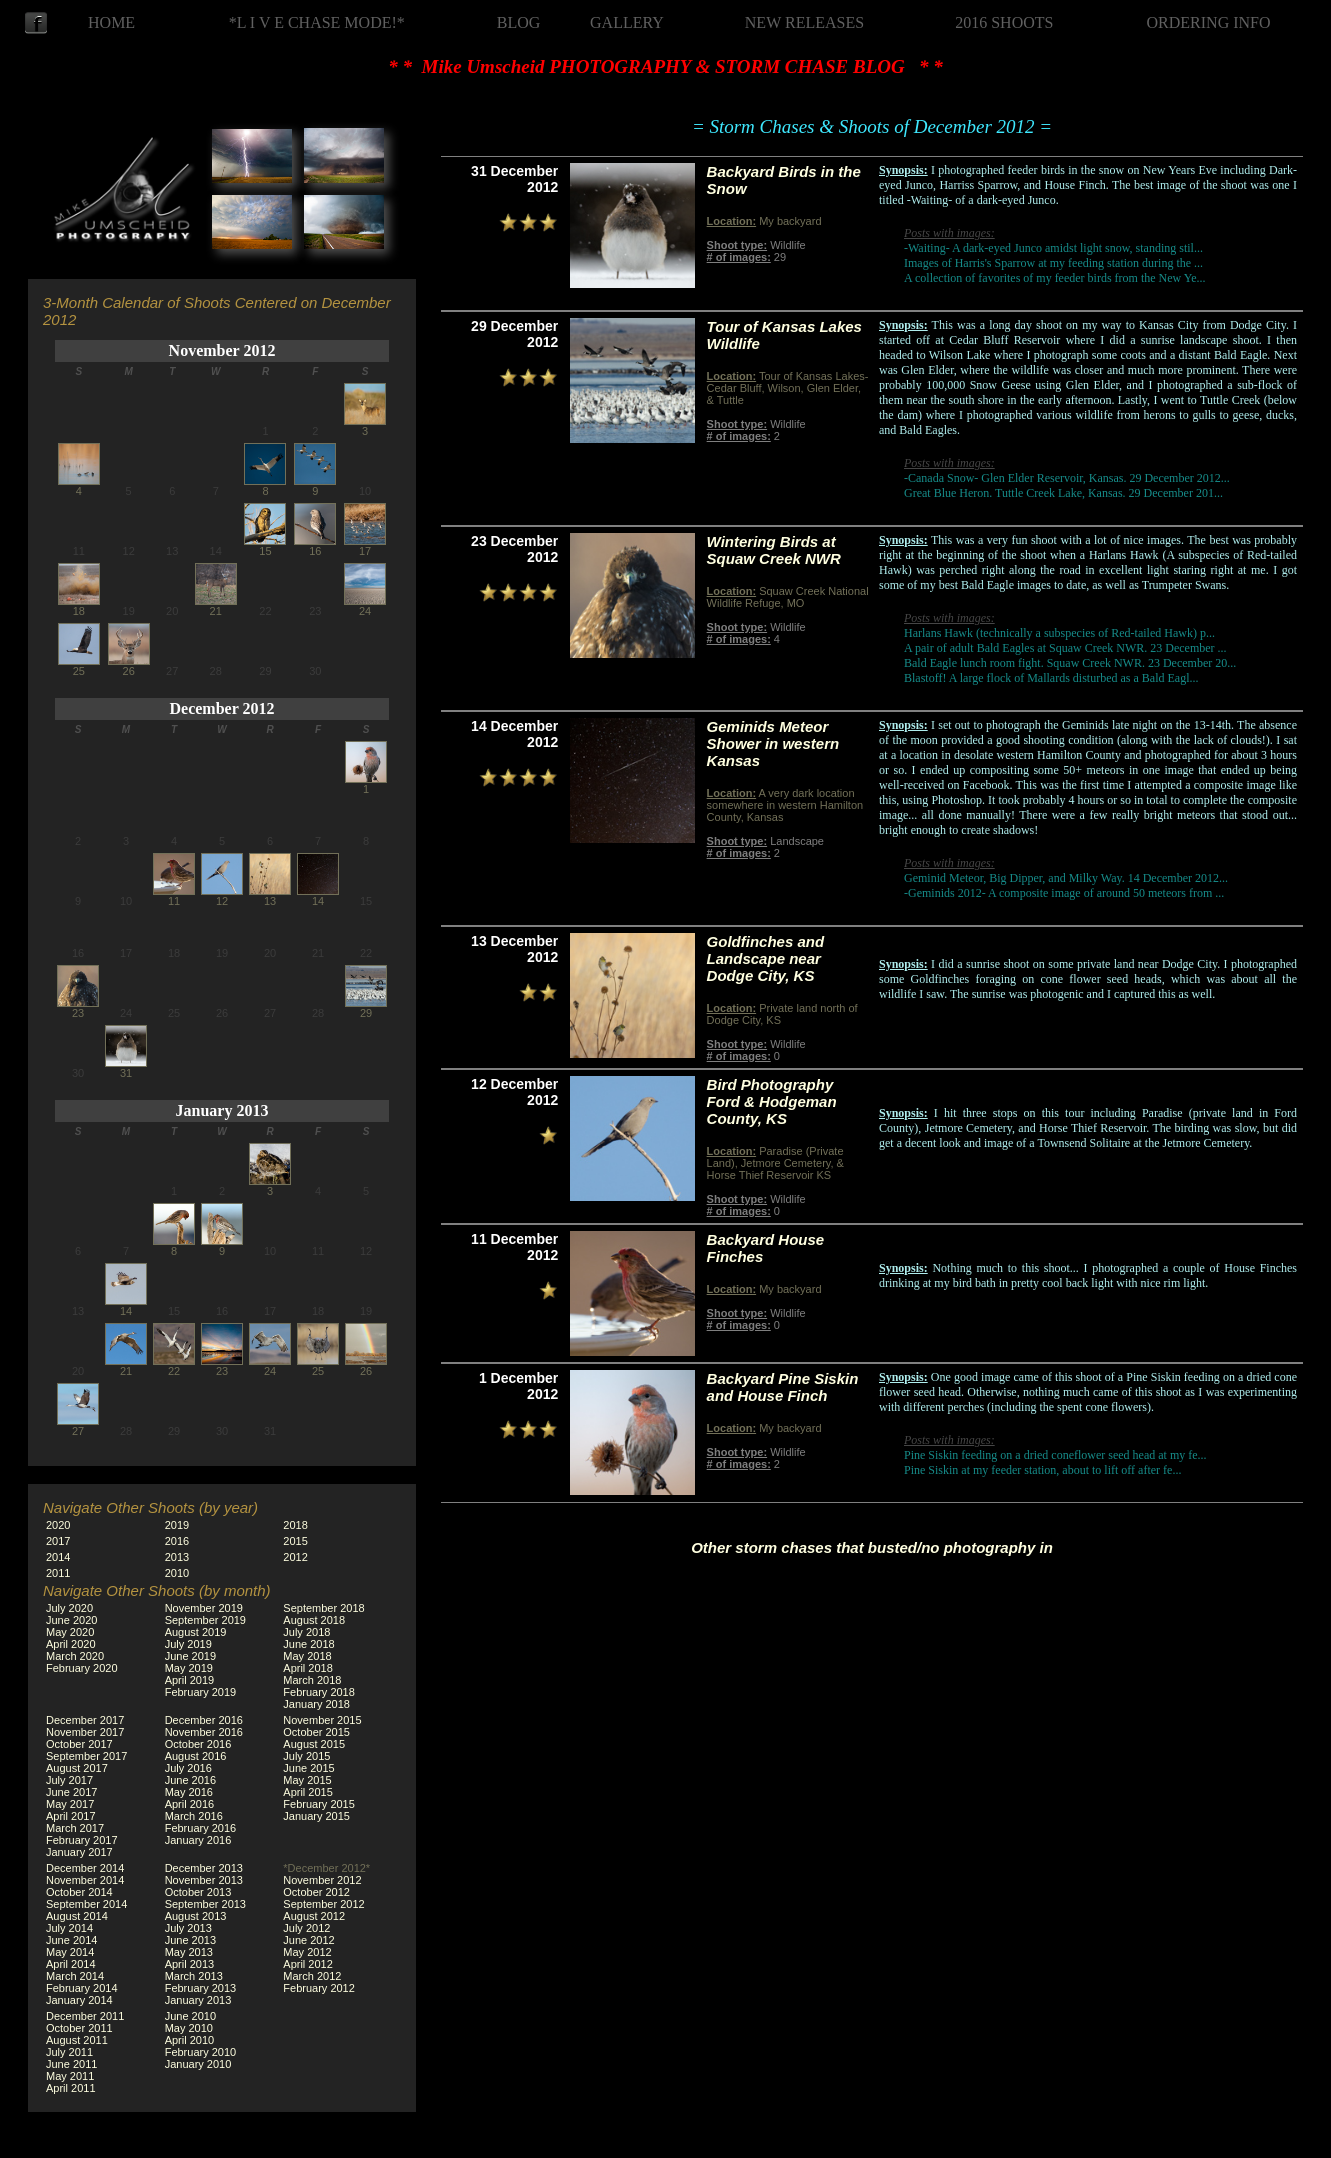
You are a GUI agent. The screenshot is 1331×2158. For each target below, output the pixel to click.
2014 (58, 1557)
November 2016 (204, 1732)
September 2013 (205, 1904)
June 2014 (71, 1940)
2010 (177, 1573)
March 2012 (312, 1976)
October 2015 (316, 1732)
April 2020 (71, 1644)
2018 (295, 1525)
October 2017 (79, 1744)
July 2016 (188, 1768)
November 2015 (322, 1720)
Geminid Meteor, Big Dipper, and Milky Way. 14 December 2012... (1066, 878)
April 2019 (190, 1680)
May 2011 (70, 2076)
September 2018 (323, 1608)
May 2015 (307, 1780)
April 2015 (308, 1792)
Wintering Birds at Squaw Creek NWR (774, 550)
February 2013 (201, 1988)
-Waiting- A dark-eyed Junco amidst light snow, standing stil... (1053, 248)
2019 (177, 1525)
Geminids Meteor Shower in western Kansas (773, 743)
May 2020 (70, 1632)
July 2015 (306, 1756)
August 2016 (196, 1756)
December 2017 (85, 1720)
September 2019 (205, 1620)
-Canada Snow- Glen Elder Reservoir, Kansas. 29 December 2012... (1067, 478)
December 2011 (85, 2016)
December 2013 (204, 1868)
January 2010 (198, 2064)
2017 (58, 1541)
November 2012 (222, 350)
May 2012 (307, 1952)
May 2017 (70, 1804)
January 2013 (222, 1110)
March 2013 (194, 1976)
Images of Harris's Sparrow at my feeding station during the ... (1053, 263)
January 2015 (316, 1816)
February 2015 (319, 1804)
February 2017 (82, 1840)
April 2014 (71, 1964)
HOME (111, 22)
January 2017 (79, 1852)
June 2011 (71, 2064)
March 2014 (75, 1976)
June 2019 (190, 1656)
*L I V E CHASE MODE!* (317, 22)
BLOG (519, 22)
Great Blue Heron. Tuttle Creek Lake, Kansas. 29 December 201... (1063, 493)
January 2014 (79, 2000)
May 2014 (70, 1952)
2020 (58, 1525)
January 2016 (198, 1840)
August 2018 (314, 1620)
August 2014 (77, 1916)
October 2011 (79, 2028)
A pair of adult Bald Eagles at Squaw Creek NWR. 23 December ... (1065, 648)
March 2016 (194, 1816)
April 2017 (71, 1816)
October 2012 (316, 1892)
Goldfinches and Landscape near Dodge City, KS (766, 958)
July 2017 (69, 1780)
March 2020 (75, 1656)
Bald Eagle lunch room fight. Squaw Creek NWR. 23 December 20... (1070, 663)
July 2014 (69, 1928)
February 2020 (82, 1668)
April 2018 (308, 1668)
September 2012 (323, 1904)
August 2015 (314, 1744)
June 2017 (71, 1792)
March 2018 (312, 1680)
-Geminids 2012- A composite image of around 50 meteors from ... (1064, 893)
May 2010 (189, 2028)
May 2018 (307, 1656)
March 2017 (75, 1828)
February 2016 (201, 1828)
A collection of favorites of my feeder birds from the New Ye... (1055, 278)
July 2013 (188, 1928)
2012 (295, 1557)
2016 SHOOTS (1004, 22)
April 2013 (190, 1964)
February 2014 (82, 1988)
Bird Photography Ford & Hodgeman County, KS (772, 1101)
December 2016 (204, 1720)
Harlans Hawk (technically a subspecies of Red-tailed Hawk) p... (1059, 633)
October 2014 (79, 1892)
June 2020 (71, 1620)
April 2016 (190, 1804)
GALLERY (627, 22)
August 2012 (314, 1916)
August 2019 (196, 1632)
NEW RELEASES (804, 22)
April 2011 (71, 2088)
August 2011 (77, 2040)
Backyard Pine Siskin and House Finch (783, 1387)
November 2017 (85, 1732)
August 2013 (196, 1916)
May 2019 (189, 1668)
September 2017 (86, 1756)
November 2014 (85, 1880)
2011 (58, 1573)
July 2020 (69, 1608)
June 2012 (308, 1940)
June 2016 (190, 1780)
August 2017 (77, 1768)
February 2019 (201, 1692)
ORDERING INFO (1209, 22)
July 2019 (188, 1644)
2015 (295, 1541)
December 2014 (85, 1868)
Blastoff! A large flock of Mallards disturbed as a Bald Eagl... (1051, 678)
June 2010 (190, 2016)
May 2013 (189, 1952)
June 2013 (190, 1940)
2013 (177, 1557)
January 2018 (316, 1704)
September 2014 (86, 1904)
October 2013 (198, 1892)
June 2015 (308, 1768)
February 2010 (201, 2052)
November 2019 (204, 1608)
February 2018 (319, 1692)
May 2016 (189, 1792)
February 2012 (319, 1988)
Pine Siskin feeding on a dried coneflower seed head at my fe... (1055, 1455)
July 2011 (69, 2052)
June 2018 (308, 1644)
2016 (177, 1541)
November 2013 (204, 1880)
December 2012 (222, 708)
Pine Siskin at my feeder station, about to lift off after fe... (1042, 1470)
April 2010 (190, 2040)
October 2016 (198, 1744)
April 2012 (308, 1964)
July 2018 (306, 1632)
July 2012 (306, 1928)
